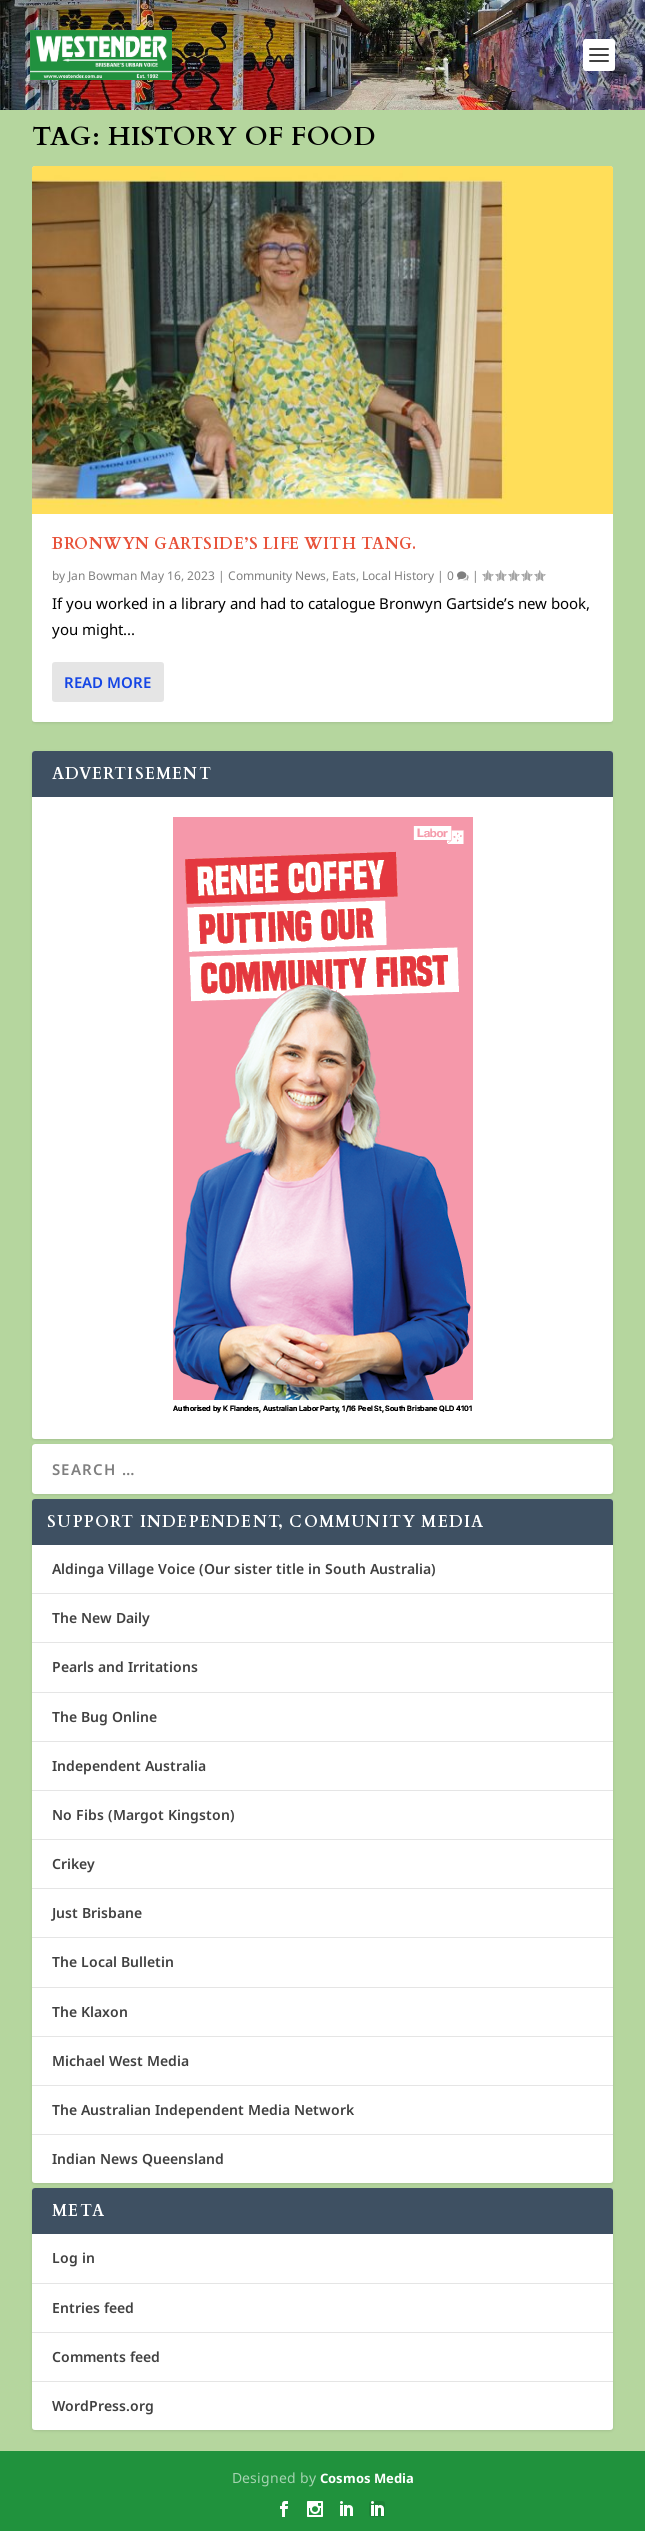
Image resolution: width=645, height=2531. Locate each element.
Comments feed (106, 2356)
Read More (107, 682)
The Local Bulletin (113, 1961)
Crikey (73, 1863)
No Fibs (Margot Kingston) (143, 1814)
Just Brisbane (97, 1912)
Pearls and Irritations (125, 1666)
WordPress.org (103, 2405)
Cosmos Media (367, 2478)
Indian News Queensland (138, 2158)
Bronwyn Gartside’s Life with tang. (234, 544)
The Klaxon (90, 2011)
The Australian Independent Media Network (203, 2109)
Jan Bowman (102, 575)
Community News (277, 575)
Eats (344, 575)
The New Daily (101, 1617)
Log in (73, 2257)
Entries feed (93, 2307)
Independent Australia (129, 1765)
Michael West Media (120, 2060)
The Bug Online (104, 1716)
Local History (398, 575)
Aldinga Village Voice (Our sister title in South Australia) (244, 1568)
